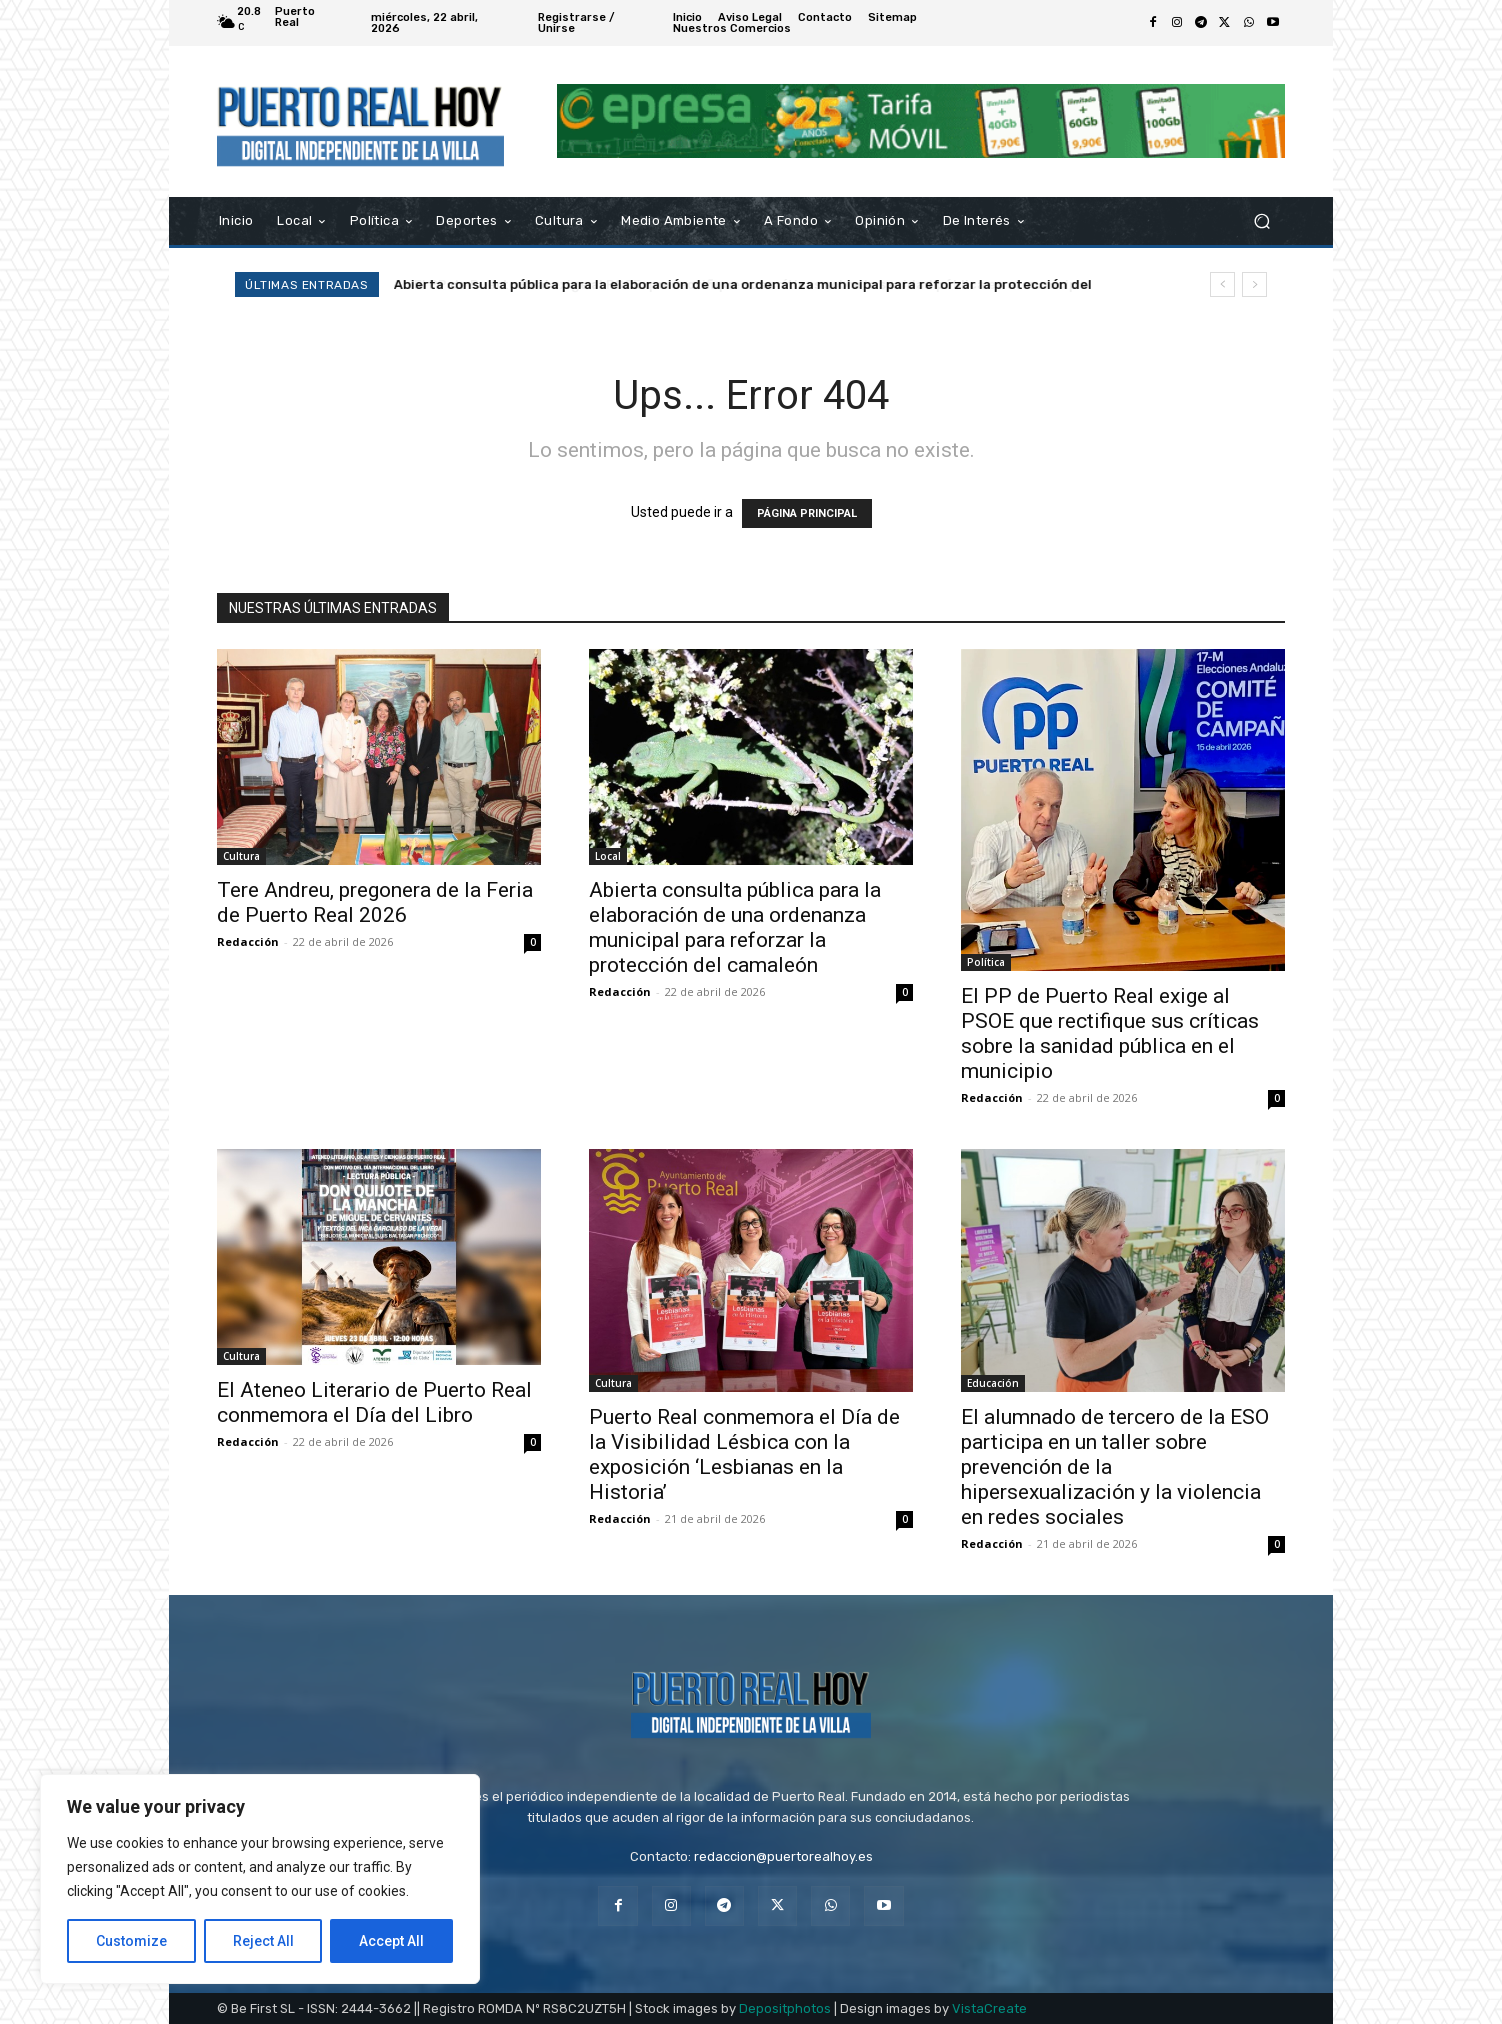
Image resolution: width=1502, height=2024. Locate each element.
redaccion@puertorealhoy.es (783, 1856)
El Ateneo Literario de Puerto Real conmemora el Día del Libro (374, 1402)
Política (986, 962)
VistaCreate (989, 2008)
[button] (1261, 220)
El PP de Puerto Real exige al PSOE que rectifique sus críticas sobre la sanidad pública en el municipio (1110, 1033)
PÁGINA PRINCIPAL (807, 513)
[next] (1254, 284)
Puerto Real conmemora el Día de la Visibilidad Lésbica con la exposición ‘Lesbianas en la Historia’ (744, 1454)
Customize (131, 1941)
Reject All (263, 1941)
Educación (993, 1383)
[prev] (1222, 284)
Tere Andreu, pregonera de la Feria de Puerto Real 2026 (375, 902)
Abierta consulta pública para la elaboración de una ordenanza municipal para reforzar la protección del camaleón (735, 927)
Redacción (248, 941)
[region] (260, 1879)
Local (608, 856)
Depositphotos (785, 2008)
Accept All (391, 1941)
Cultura (241, 856)
